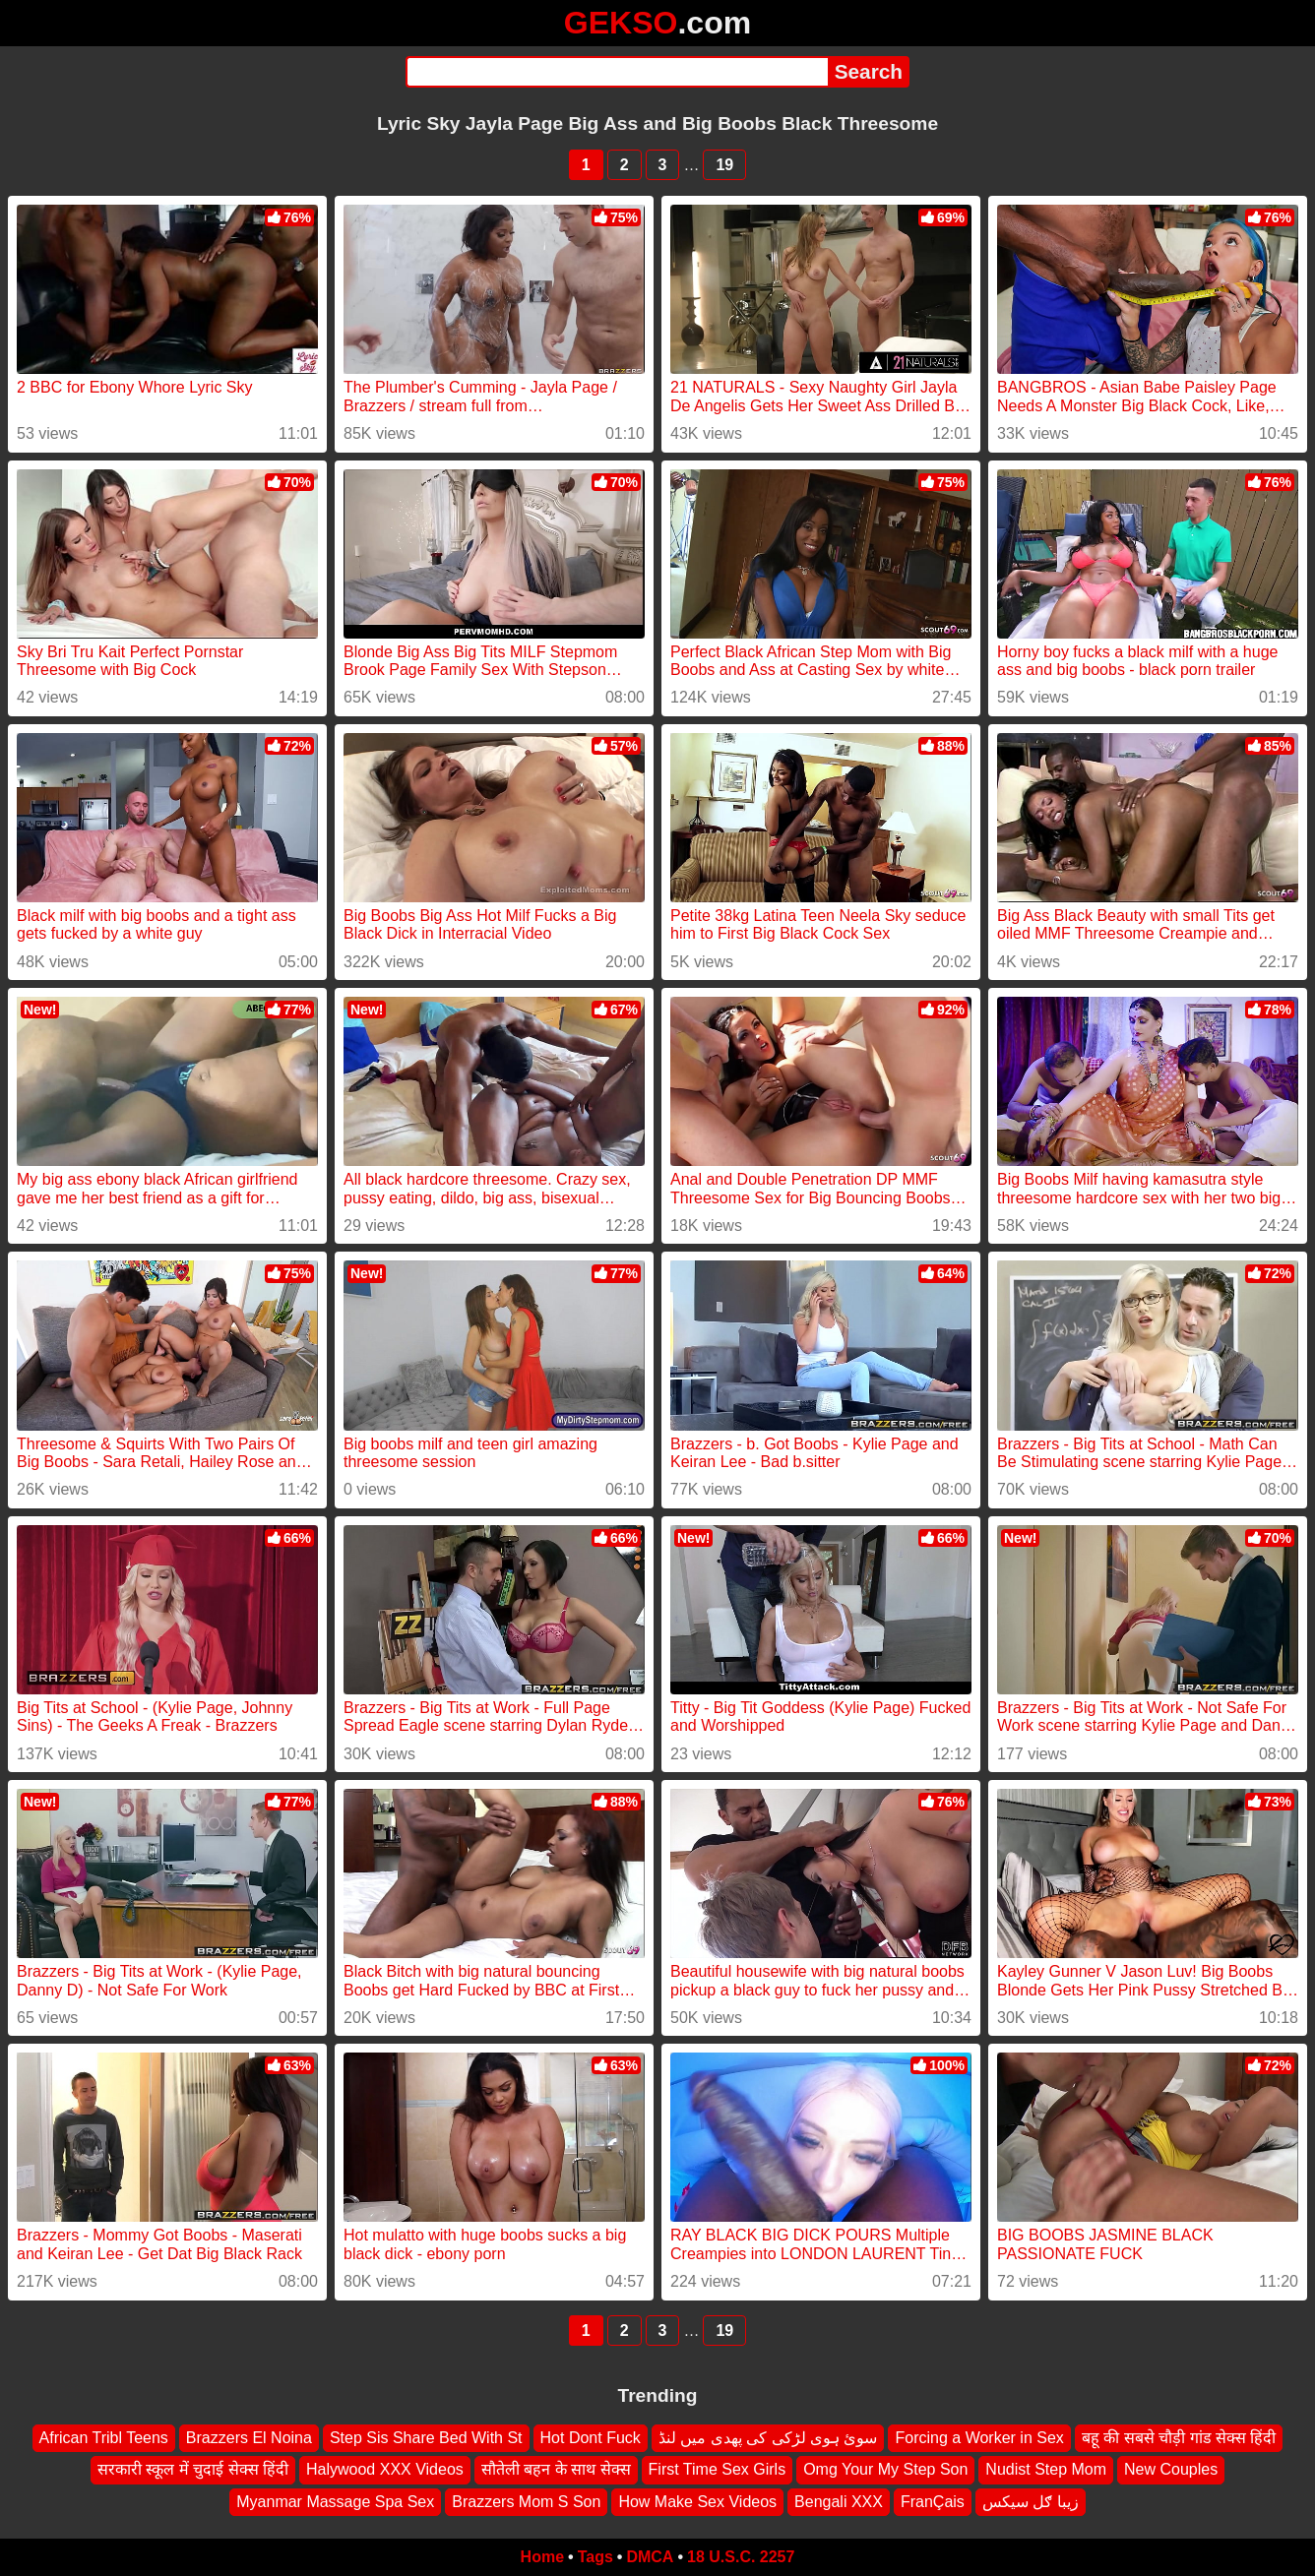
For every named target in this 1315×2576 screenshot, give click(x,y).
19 (724, 164)
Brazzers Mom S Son (526, 2501)
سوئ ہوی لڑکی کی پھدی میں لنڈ (768, 2437)
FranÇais (933, 2501)
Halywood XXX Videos (385, 2469)
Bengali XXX (838, 2501)
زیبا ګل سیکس (1030, 2501)
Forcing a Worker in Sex (979, 2437)
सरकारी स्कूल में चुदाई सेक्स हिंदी (192, 2469)
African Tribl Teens (103, 2437)
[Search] (617, 72)
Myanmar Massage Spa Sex (335, 2501)
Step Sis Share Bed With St (426, 2437)
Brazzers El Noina (249, 2437)
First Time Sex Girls (717, 2469)
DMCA (649, 2556)
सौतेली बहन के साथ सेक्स (556, 2469)
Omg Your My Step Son (885, 2469)
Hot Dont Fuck (590, 2437)
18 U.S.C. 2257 (740, 2556)
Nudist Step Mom (1045, 2469)
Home (542, 2556)
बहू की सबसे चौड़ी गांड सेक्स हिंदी (1179, 2437)
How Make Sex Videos (697, 2501)
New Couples (1171, 2469)
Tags (595, 2556)
